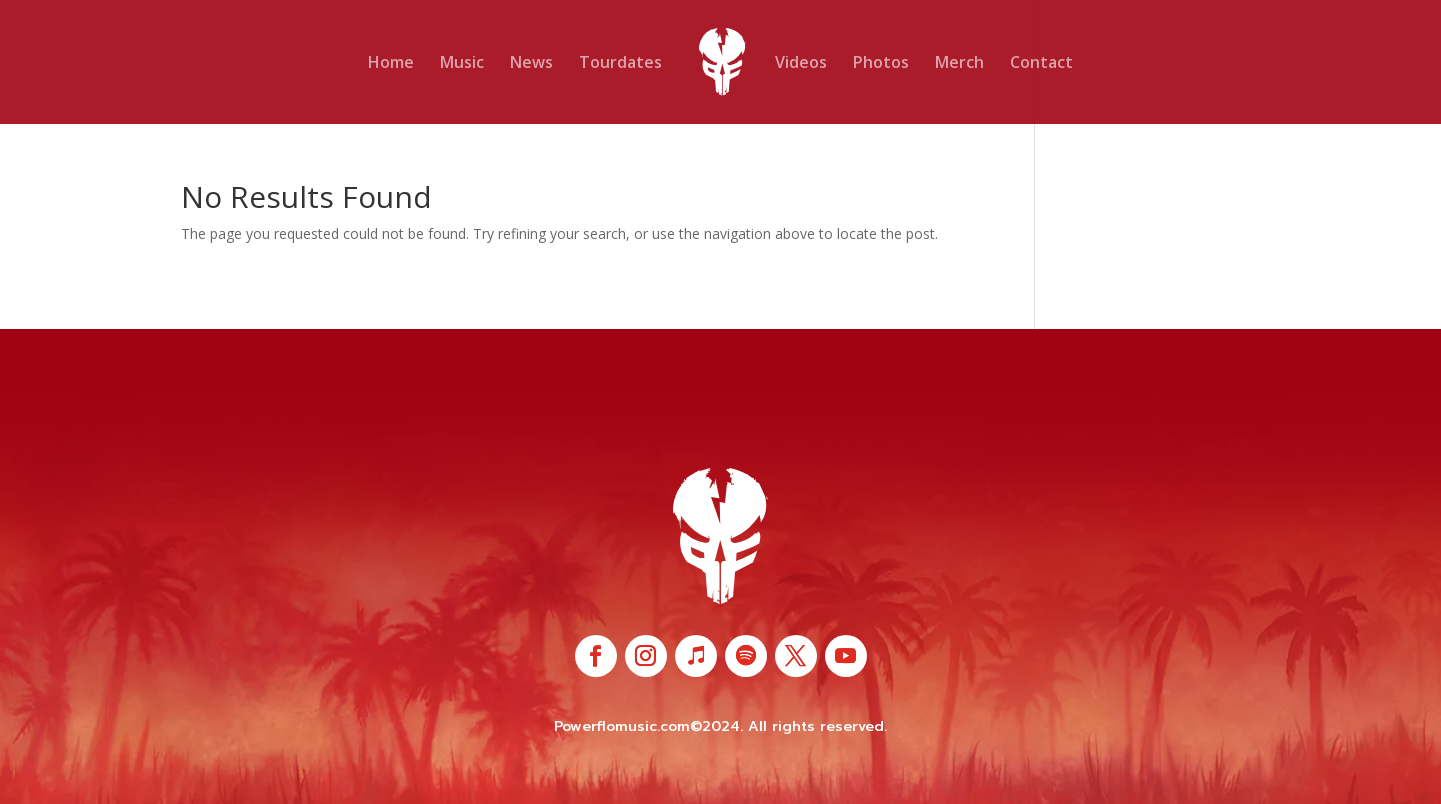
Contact (1041, 64)
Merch (959, 64)
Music (462, 64)
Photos (881, 64)
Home (391, 64)
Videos (801, 64)
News (531, 64)
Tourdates (620, 64)
